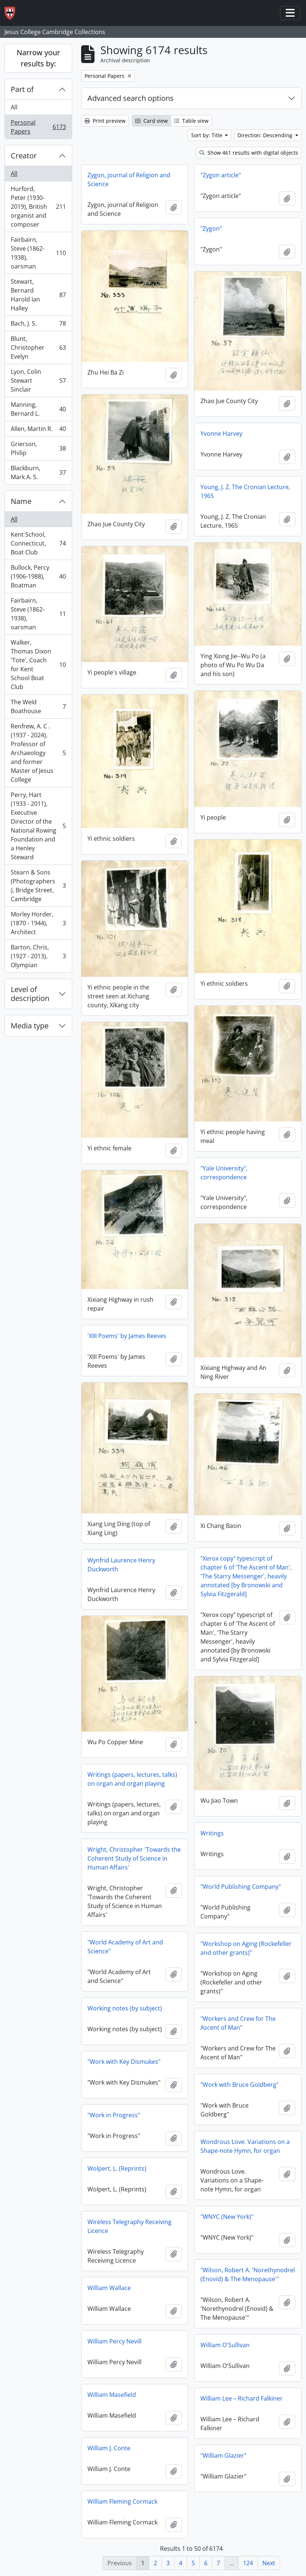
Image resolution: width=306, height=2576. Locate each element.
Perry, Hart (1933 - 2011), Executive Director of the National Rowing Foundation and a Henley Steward (38, 826)
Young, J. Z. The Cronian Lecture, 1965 (245, 491)
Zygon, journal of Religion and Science (128, 179)
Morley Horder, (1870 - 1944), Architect (38, 923)
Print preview (105, 120)
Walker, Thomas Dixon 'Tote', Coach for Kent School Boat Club (38, 664)
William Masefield (111, 2395)
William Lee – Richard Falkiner (241, 2398)
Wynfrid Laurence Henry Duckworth (121, 1564)
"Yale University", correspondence (223, 1172)
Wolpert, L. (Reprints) (116, 2168)
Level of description (30, 993)
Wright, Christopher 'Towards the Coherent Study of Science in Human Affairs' (134, 1858)
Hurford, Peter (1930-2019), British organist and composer (38, 206)
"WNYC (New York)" (226, 2217)
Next (268, 2563)
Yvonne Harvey (221, 433)
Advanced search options (130, 98)
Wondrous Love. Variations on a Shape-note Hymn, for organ (245, 2146)
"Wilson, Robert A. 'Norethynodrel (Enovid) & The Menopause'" (247, 2274)
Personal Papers (38, 126)
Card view (151, 120)
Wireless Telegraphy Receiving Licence (129, 2226)
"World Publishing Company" (240, 1886)
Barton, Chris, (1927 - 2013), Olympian (38, 956)
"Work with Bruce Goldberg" (239, 2085)
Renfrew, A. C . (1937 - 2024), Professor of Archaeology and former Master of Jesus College (38, 753)
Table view (191, 120)
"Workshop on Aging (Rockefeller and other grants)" (246, 1948)
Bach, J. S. (38, 325)
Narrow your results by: (38, 58)
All (14, 107)
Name (21, 501)
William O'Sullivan (225, 2345)
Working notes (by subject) (124, 2008)
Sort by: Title (207, 135)
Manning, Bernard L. (38, 409)
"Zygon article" (220, 175)
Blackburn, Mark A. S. (38, 472)
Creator (24, 156)
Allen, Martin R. (38, 430)
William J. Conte (108, 2448)
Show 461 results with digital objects (248, 152)
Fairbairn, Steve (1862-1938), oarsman (38, 252)
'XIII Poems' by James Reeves (126, 1336)
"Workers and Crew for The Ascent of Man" (238, 2023)
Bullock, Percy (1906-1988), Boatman (38, 576)
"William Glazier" (223, 2455)
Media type (30, 1026)
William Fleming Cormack (122, 2501)
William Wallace (109, 2288)
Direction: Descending (265, 135)
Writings (212, 1833)
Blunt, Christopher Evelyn (38, 347)
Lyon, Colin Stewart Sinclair (38, 380)
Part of (22, 89)
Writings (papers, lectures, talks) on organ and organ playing (132, 1779)
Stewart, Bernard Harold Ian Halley (38, 294)
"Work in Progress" (113, 2115)
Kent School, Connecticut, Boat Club (38, 543)
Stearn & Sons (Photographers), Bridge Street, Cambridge (38, 885)
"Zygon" (211, 228)
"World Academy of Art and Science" (125, 1946)
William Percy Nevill (114, 2341)
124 (248, 2563)
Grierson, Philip (38, 448)
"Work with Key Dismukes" (123, 2062)
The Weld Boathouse (38, 706)
